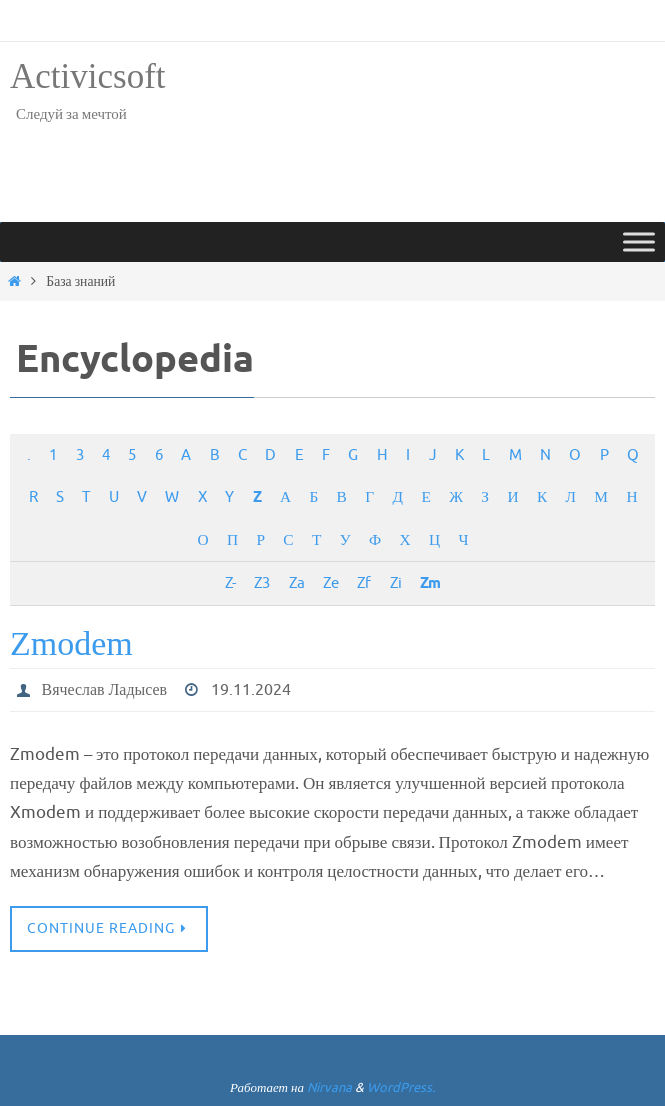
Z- (230, 583)
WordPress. (401, 1087)
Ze (330, 583)
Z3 (261, 583)
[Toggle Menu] (639, 241)
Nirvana (329, 1087)
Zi (395, 583)
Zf (363, 583)
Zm (430, 583)
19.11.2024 (252, 690)
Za (296, 583)
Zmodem (71, 643)
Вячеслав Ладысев (105, 690)
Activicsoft (88, 76)
